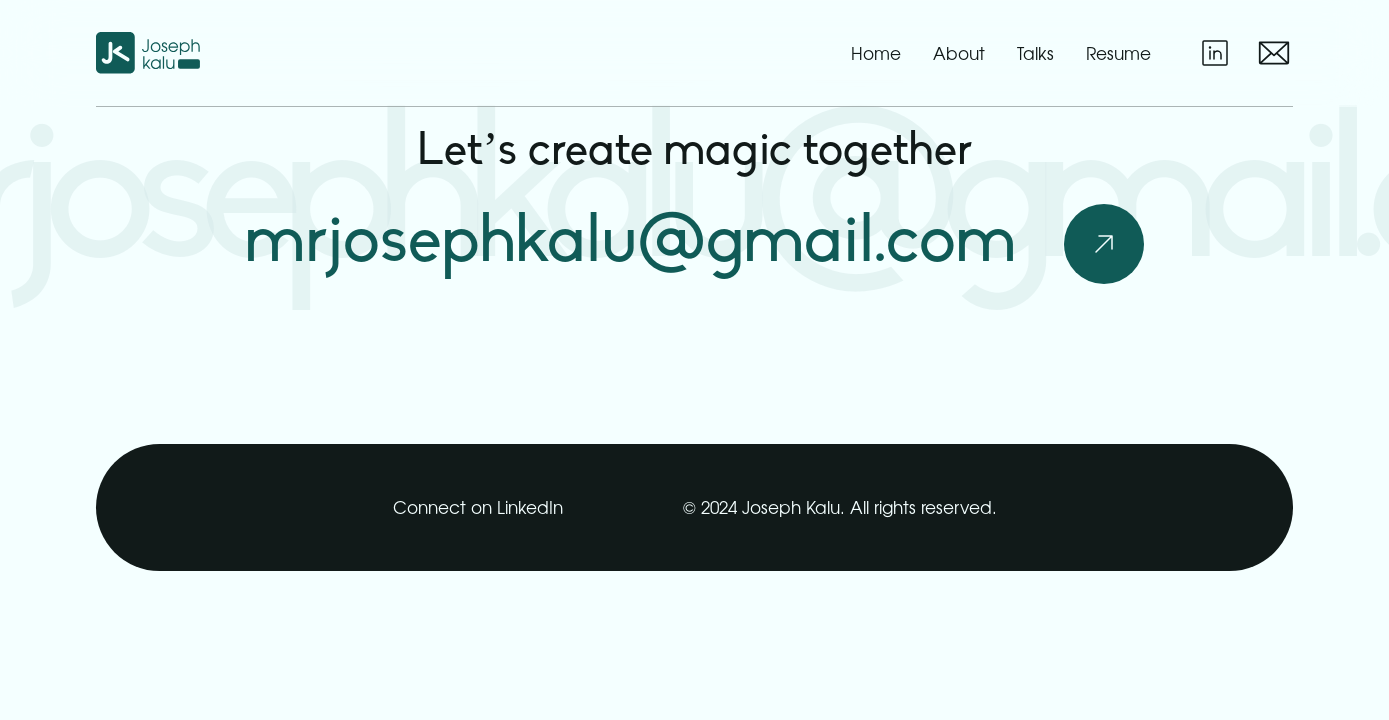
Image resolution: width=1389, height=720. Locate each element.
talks (1035, 53)
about (959, 53)
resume (1118, 52)
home (876, 53)
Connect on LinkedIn (478, 506)
